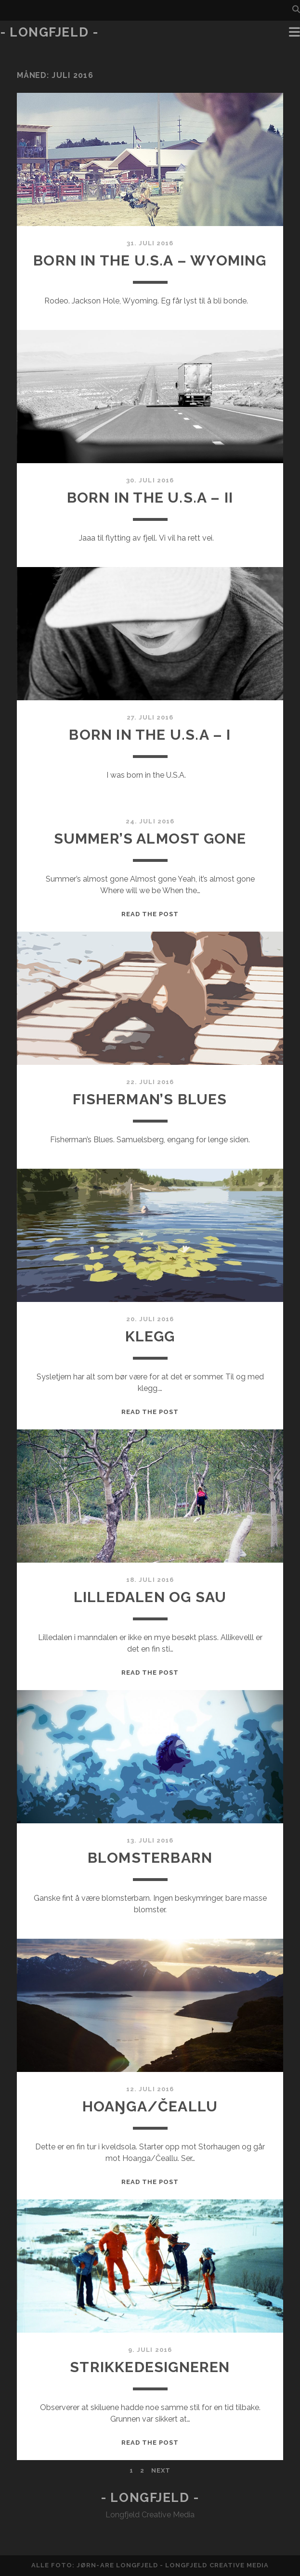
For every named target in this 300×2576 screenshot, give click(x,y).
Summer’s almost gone (150, 838)
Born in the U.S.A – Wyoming (149, 260)
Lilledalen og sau (150, 1597)
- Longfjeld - (49, 32)
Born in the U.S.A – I (150, 734)
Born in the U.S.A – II (150, 497)
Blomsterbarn (150, 1857)
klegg (150, 1336)
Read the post (150, 914)
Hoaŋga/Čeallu (150, 2106)
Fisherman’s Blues (150, 1099)
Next (160, 2470)
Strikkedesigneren (150, 2367)
